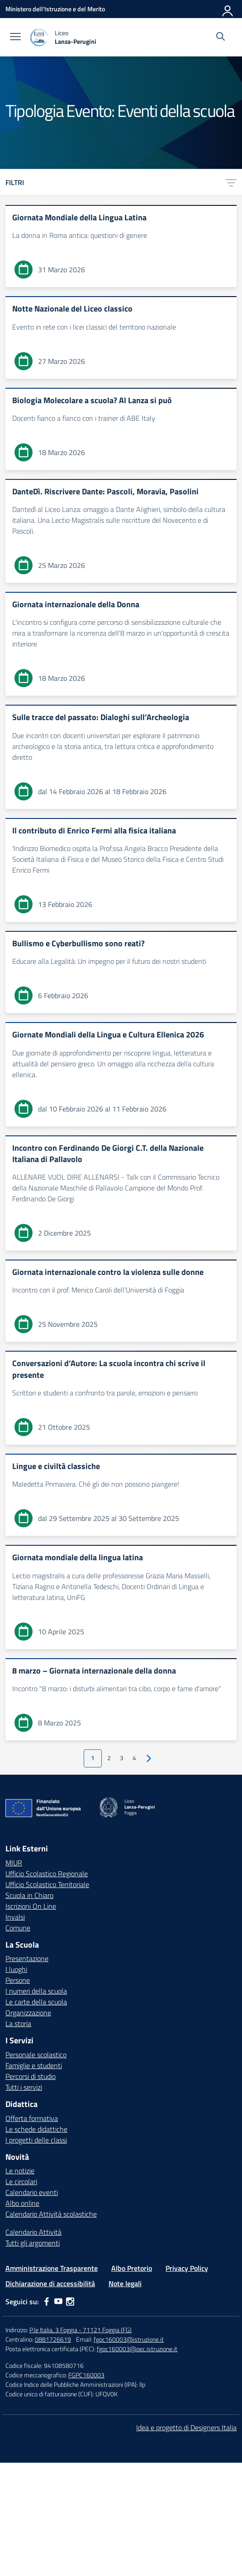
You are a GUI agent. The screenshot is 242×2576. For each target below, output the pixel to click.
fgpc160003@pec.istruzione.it (137, 2348)
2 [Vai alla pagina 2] (109, 1758)
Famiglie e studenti (33, 2065)
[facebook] (47, 2301)
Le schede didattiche (36, 2129)
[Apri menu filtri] (231, 182)
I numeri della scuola (36, 1990)
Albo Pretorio (131, 2268)
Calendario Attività (33, 2232)
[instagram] (70, 2301)
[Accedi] (228, 9)
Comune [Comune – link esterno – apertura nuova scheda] (17, 1927)
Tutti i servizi (23, 2087)
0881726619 (53, 2339)
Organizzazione (28, 2012)
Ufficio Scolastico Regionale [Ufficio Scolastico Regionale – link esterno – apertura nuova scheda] (46, 1873)
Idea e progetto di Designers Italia (186, 2427)
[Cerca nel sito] (221, 37)
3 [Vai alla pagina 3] (121, 1758)
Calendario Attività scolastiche (51, 2214)
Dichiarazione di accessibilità (50, 2283)
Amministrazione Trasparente (51, 2268)
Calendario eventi (31, 2192)
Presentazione (26, 1958)
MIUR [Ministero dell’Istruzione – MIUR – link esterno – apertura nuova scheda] (13, 1862)
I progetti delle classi (36, 2139)
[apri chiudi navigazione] (15, 37)
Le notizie (19, 2170)
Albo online (22, 2203)
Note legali (125, 2283)
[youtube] (58, 2301)
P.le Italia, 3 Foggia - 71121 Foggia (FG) (80, 2329)
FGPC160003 (86, 2375)
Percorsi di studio (30, 2076)
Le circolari (21, 2181)
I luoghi (16, 1969)
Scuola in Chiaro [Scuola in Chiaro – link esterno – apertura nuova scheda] (29, 1895)
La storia (18, 2023)
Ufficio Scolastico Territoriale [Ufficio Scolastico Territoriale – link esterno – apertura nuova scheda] (47, 1884)
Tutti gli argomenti (32, 2242)
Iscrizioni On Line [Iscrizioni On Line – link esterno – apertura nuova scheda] (30, 1906)
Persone (17, 1980)
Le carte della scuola (36, 2001)
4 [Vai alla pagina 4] (134, 1758)
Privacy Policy (187, 2268)
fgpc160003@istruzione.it (129, 2339)
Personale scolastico (35, 2054)
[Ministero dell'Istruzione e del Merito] (55, 9)
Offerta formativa (31, 2118)
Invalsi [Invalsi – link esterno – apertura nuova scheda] (15, 1916)
